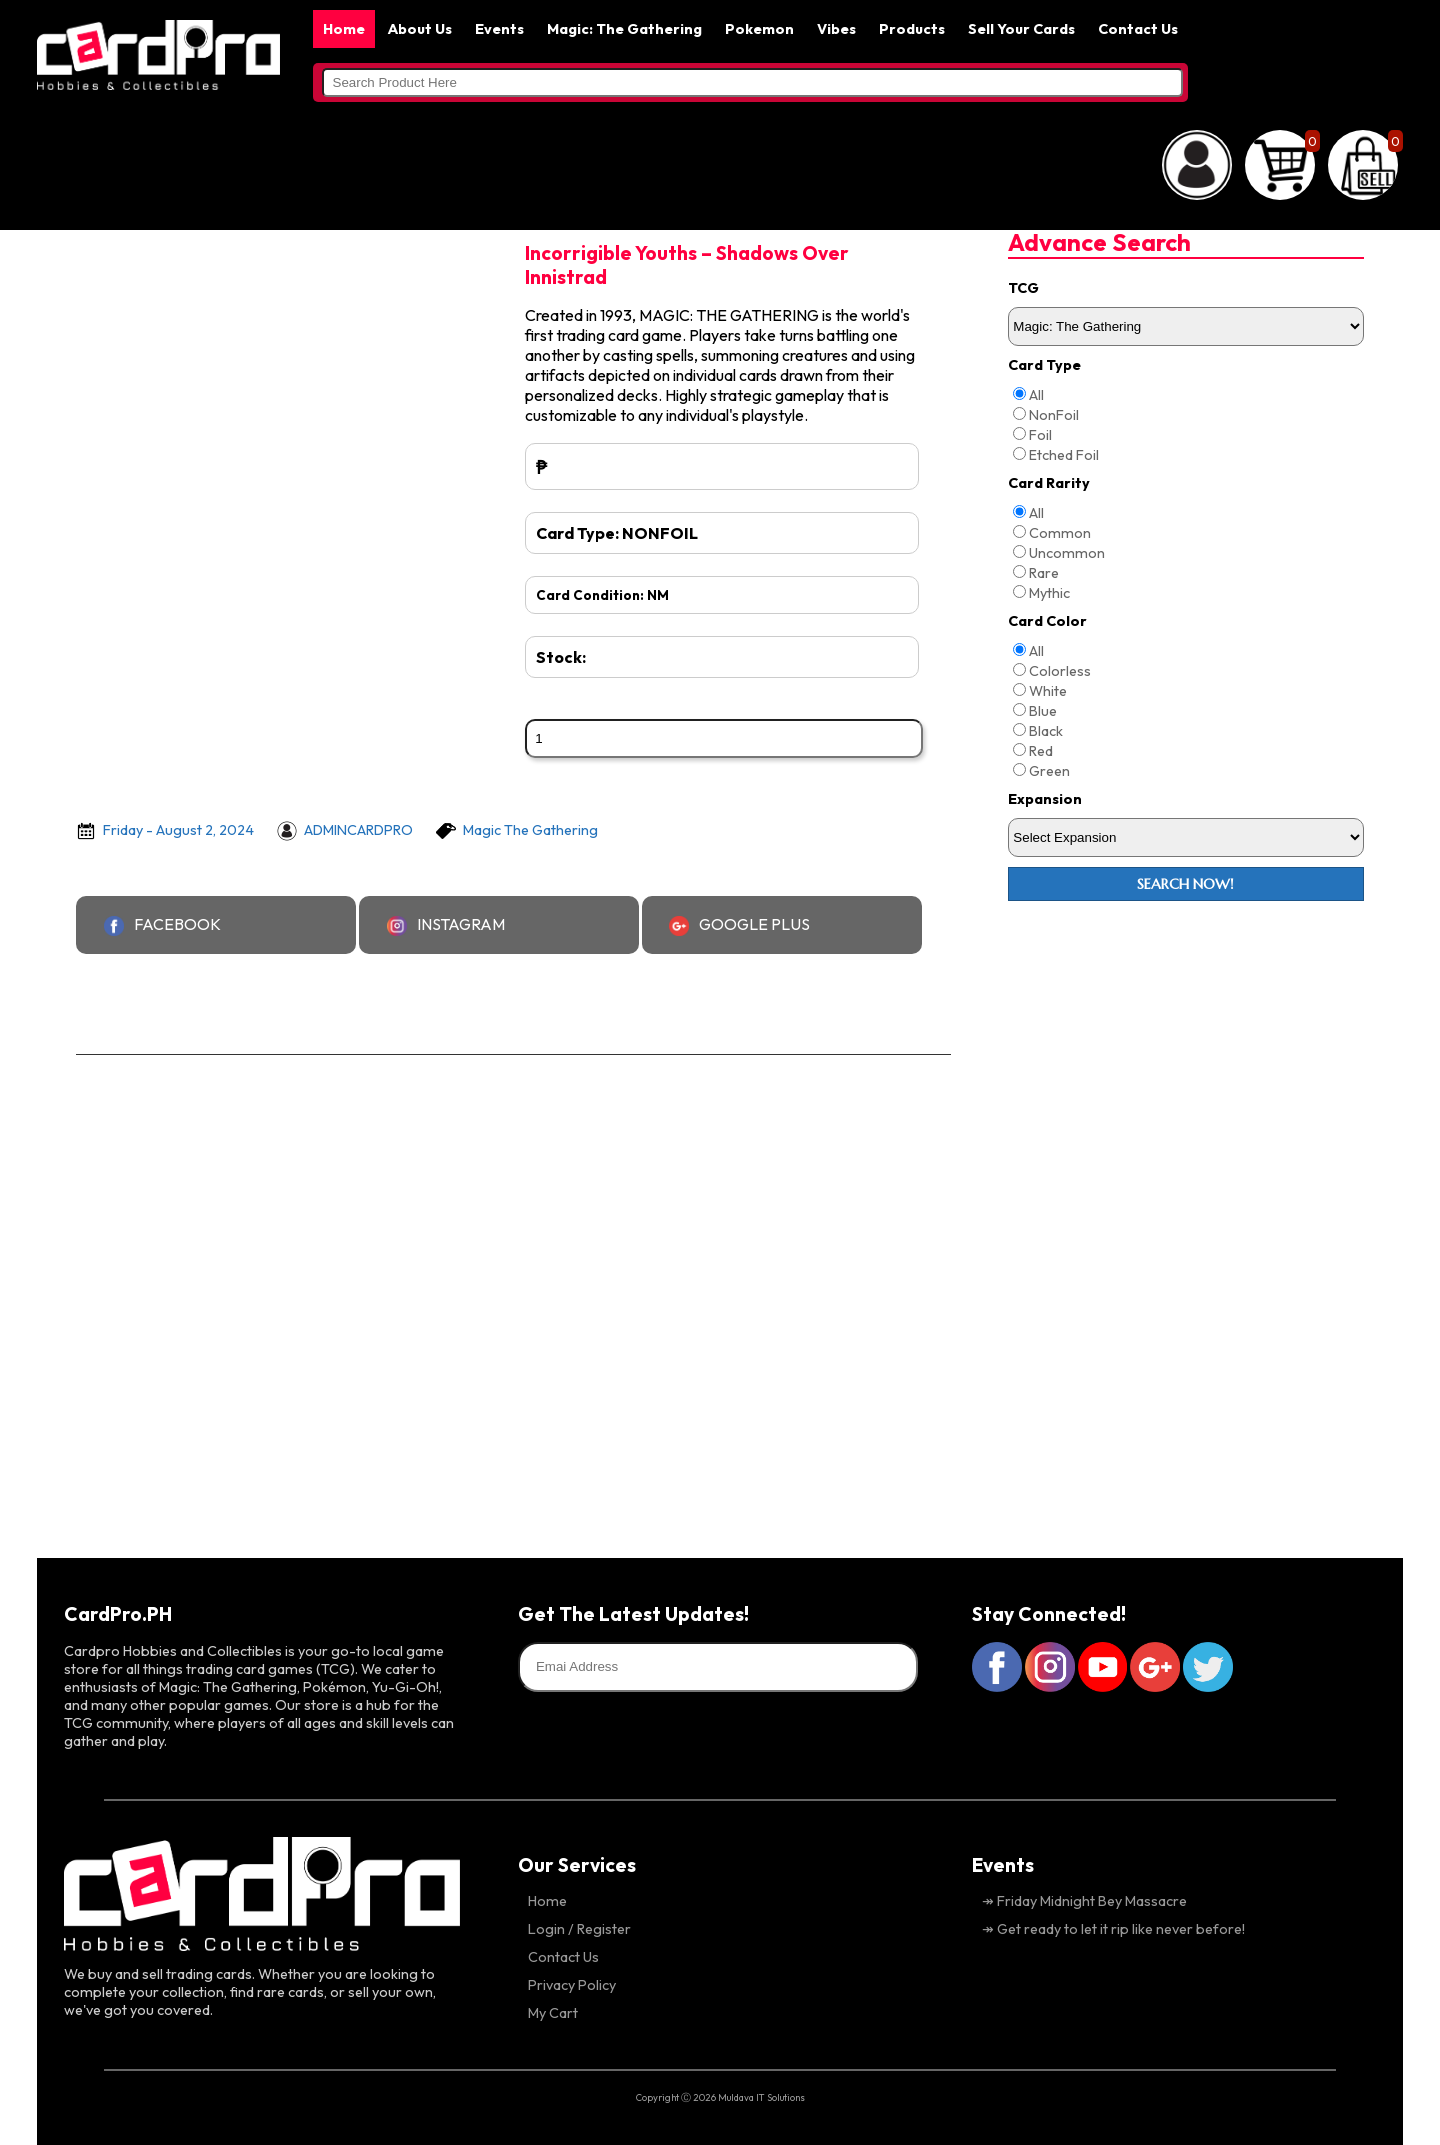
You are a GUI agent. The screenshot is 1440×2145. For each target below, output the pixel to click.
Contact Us (1138, 29)
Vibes (836, 29)
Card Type (1044, 365)
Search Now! (1185, 884)
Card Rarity (1049, 483)
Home (344, 29)
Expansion (1045, 799)
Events (499, 29)
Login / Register (579, 1929)
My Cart (553, 2013)
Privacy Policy (572, 1985)
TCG (1023, 288)
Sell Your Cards (1021, 29)
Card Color (1047, 621)
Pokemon (759, 29)
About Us (420, 29)
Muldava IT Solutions (761, 2097)
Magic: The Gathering (624, 29)
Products (912, 29)
